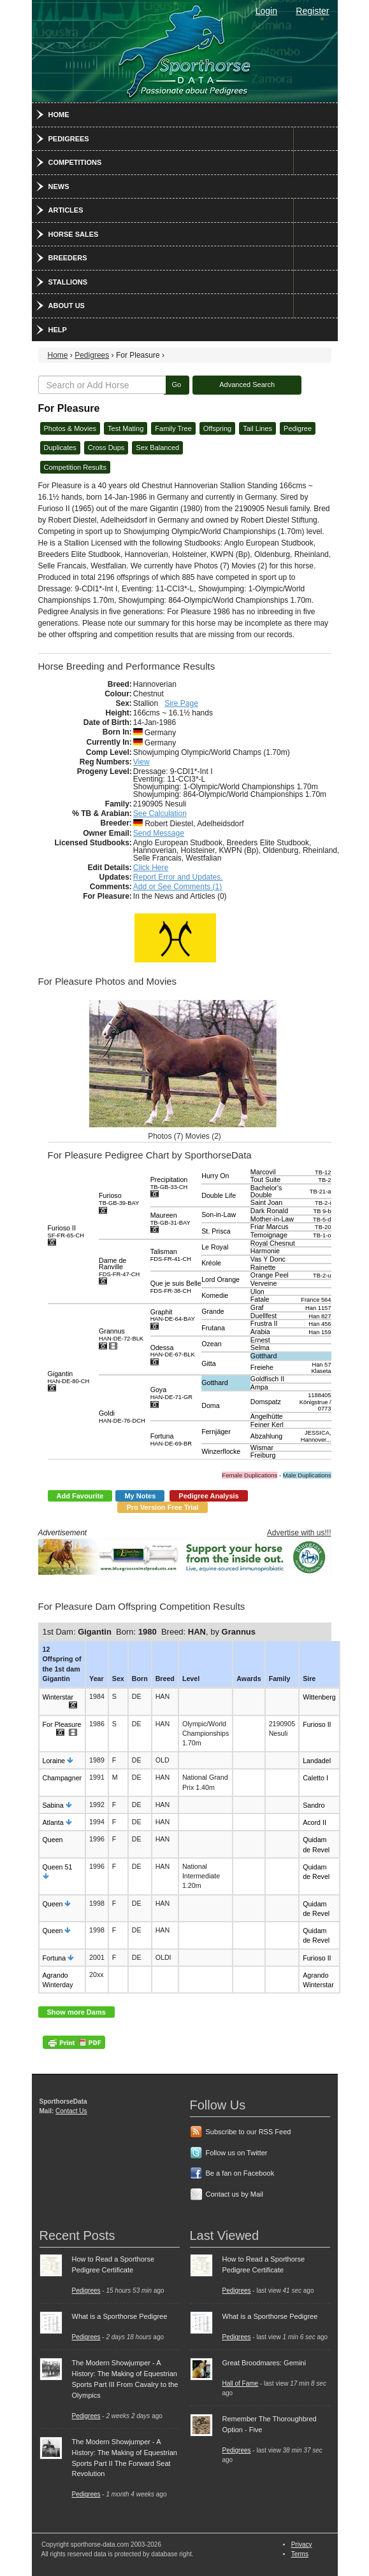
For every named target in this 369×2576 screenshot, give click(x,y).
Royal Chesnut (272, 1243)
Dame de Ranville (119, 1266)
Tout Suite (265, 1179)
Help (57, 330)
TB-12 (323, 1172)
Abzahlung (266, 1436)
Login (266, 11)
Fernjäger (216, 1431)
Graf (257, 1307)
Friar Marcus (269, 1226)
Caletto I (315, 1778)
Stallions (68, 282)
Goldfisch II (267, 1379)
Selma (260, 1347)
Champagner (62, 1778)
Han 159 (319, 1332)
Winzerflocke (220, 1451)
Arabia (260, 1331)
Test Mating (125, 428)
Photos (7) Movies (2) (184, 1136)
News (58, 186)
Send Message (158, 833)
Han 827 (319, 1316)
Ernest (260, 1340)
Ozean (211, 1344)
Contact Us (71, 2111)
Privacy (301, 2544)
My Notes (140, 1496)
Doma (210, 1405)
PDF (74, 2042)
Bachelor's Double (266, 1191)
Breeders (67, 258)
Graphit (172, 1315)
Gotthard (263, 1356)
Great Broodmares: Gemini (264, 2363)
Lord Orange (220, 1279)
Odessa (172, 1351)
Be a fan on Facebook (240, 2173)
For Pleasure (62, 1724)
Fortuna (171, 1439)
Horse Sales (73, 234)
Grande (212, 1311)
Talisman (170, 1255)
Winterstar (58, 1697)
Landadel (317, 1760)
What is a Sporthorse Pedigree (120, 2316)
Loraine (54, 1760)
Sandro (313, 1805)
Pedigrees (68, 139)
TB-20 (323, 1227)
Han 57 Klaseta (321, 1368)
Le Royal (214, 1247)
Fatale (260, 1299)
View (141, 761)
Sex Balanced (157, 447)
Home (58, 114)
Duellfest (263, 1316)
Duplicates (60, 447)
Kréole (211, 1263)
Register (312, 11)
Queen (53, 1839)
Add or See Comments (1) (177, 886)
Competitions (75, 162)
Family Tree (173, 428)
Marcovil (263, 1172)
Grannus (121, 1334)
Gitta (208, 1363)
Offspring (217, 428)
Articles (65, 210)
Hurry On (215, 1175)
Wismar (261, 1447)
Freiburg (263, 1455)
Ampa (259, 1387)
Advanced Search (247, 384)
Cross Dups (106, 447)
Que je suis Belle (175, 1286)
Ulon (257, 1291)
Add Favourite (80, 1496)
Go (177, 384)
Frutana (213, 1328)
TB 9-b (322, 1211)
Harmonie (265, 1251)
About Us (66, 305)
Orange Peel (269, 1275)
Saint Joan (266, 1202)
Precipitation (169, 1183)
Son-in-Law (218, 1214)
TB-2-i (323, 1203)
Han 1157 (318, 1308)
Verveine (263, 1283)
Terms (299, 2554)
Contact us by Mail (234, 2194)
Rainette (263, 1267)
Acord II (314, 1822)
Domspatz (265, 1401)
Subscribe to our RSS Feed (248, 2132)
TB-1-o (322, 1235)
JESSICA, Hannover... (316, 1436)
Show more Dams (76, 2012)
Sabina (53, 1805)
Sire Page (181, 703)
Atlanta (53, 1822)
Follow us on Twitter (237, 2153)
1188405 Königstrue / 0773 (315, 1402)
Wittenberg (319, 1697)
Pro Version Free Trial (162, 1507)
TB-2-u (322, 1275)
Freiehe (261, 1367)
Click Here (150, 867)
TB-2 (324, 1180)
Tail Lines (257, 428)
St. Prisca (216, 1231)
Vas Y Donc (268, 1259)
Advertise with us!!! (299, 1532)
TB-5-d (322, 1219)
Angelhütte (266, 1416)
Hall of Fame (240, 2383)
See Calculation (160, 813)
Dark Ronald (269, 1210)
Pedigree (298, 428)
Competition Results (75, 467)
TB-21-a (320, 1191)
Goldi (122, 1416)
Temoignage (268, 1235)
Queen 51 (58, 1867)
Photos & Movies (70, 428)
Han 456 (319, 1324)
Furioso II (66, 1231)
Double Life (218, 1195)
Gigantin (69, 1377)
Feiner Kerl (267, 1424)
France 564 (316, 1300)
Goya (171, 1393)
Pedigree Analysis (208, 1496)
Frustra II (264, 1323)
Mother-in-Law (272, 1219)
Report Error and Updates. (178, 877)
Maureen (170, 1218)
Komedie (214, 1295)
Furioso (119, 1199)
